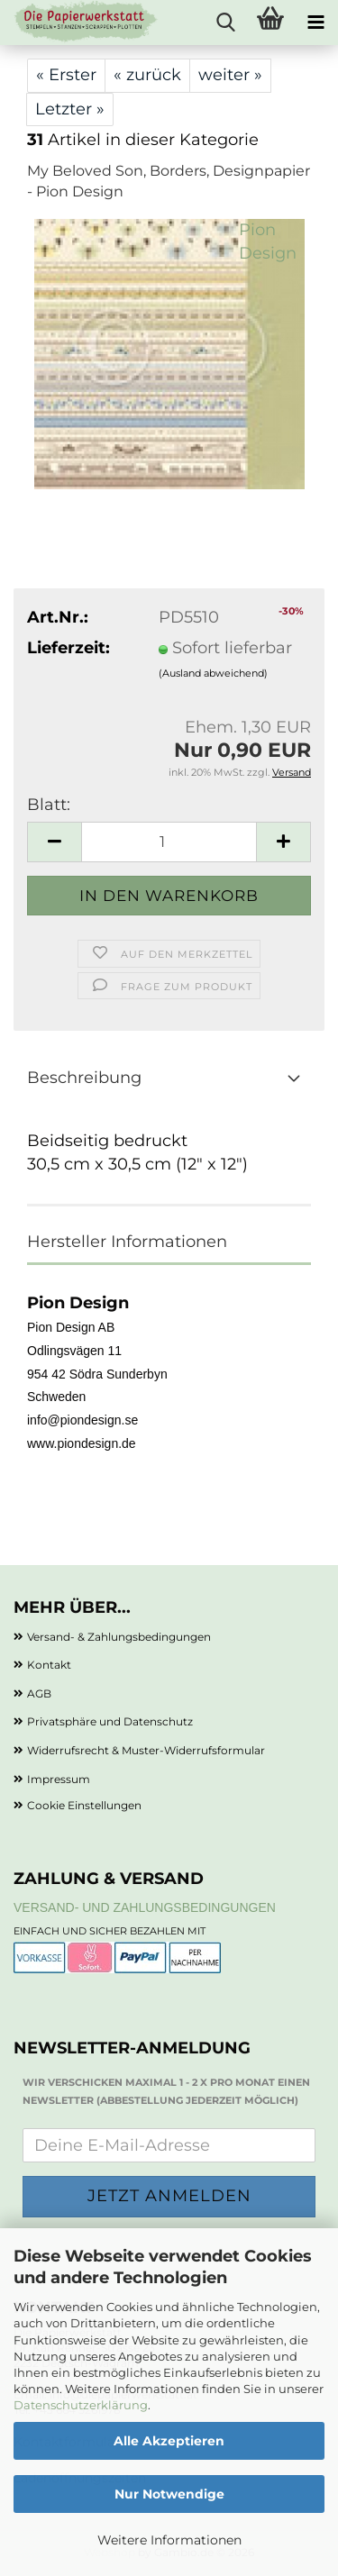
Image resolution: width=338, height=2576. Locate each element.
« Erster (66, 75)
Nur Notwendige (169, 2494)
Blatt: (48, 805)
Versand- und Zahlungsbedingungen (145, 1907)
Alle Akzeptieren (169, 2441)
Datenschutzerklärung (81, 2405)
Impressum (58, 1779)
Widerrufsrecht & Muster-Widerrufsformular (146, 1750)
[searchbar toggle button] (225, 22)
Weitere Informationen (169, 2540)
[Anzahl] (169, 842)
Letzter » (70, 109)
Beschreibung (84, 1078)
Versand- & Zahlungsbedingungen (119, 1636)
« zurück (147, 75)
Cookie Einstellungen (84, 1805)
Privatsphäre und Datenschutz (110, 1721)
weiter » (230, 75)
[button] (54, 842)
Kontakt (49, 1664)
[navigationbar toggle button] (315, 22)
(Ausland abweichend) (213, 673)
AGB (39, 1693)
